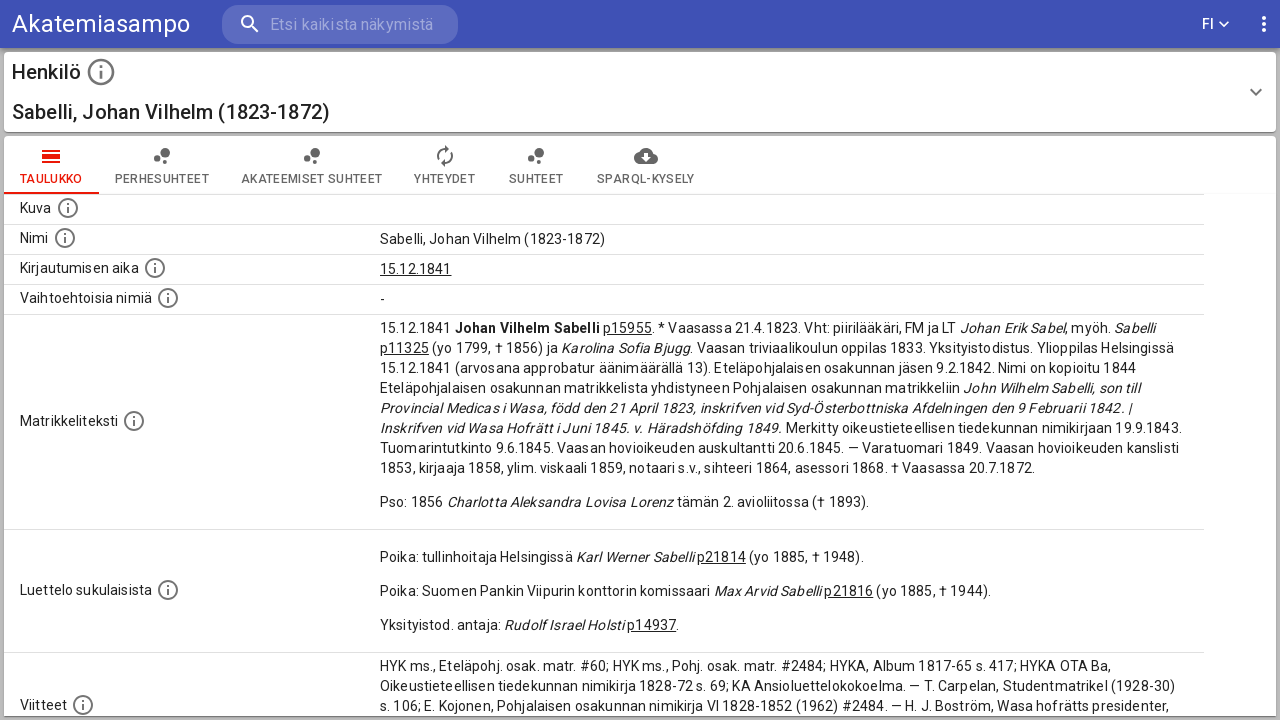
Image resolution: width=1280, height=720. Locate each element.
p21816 (848, 591)
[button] (640, 92)
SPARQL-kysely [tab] (645, 165)
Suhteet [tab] (536, 165)
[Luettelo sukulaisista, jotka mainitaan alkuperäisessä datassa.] (168, 590)
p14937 (651, 625)
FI (1216, 24)
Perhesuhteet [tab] (162, 165)
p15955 (627, 328)
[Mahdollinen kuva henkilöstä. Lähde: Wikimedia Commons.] (68, 208)
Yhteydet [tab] (444, 165)
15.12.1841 (416, 269)
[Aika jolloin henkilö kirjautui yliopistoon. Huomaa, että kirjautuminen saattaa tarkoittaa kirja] (155, 268)
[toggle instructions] (101, 72)
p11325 (404, 348)
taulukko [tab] (51, 165)
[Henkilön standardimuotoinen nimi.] (65, 238)
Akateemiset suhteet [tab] (312, 165)
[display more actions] (1264, 24)
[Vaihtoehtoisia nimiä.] (168, 298)
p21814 (721, 557)
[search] (340, 24)
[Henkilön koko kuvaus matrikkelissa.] (134, 421)
